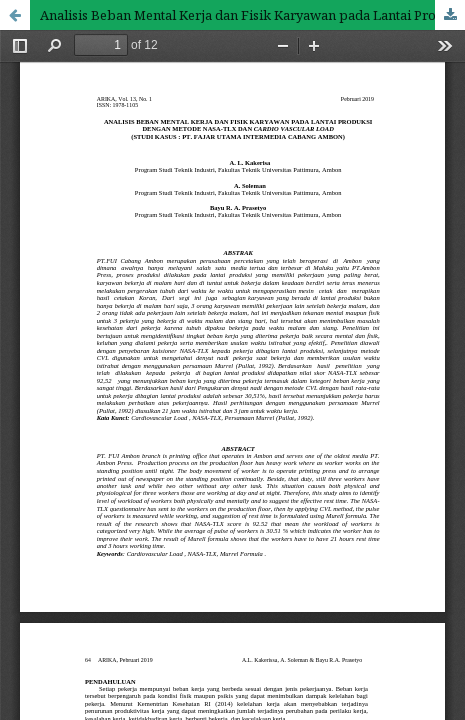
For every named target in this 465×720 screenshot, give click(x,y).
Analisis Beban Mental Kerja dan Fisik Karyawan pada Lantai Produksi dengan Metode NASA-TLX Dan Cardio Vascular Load (252, 15)
